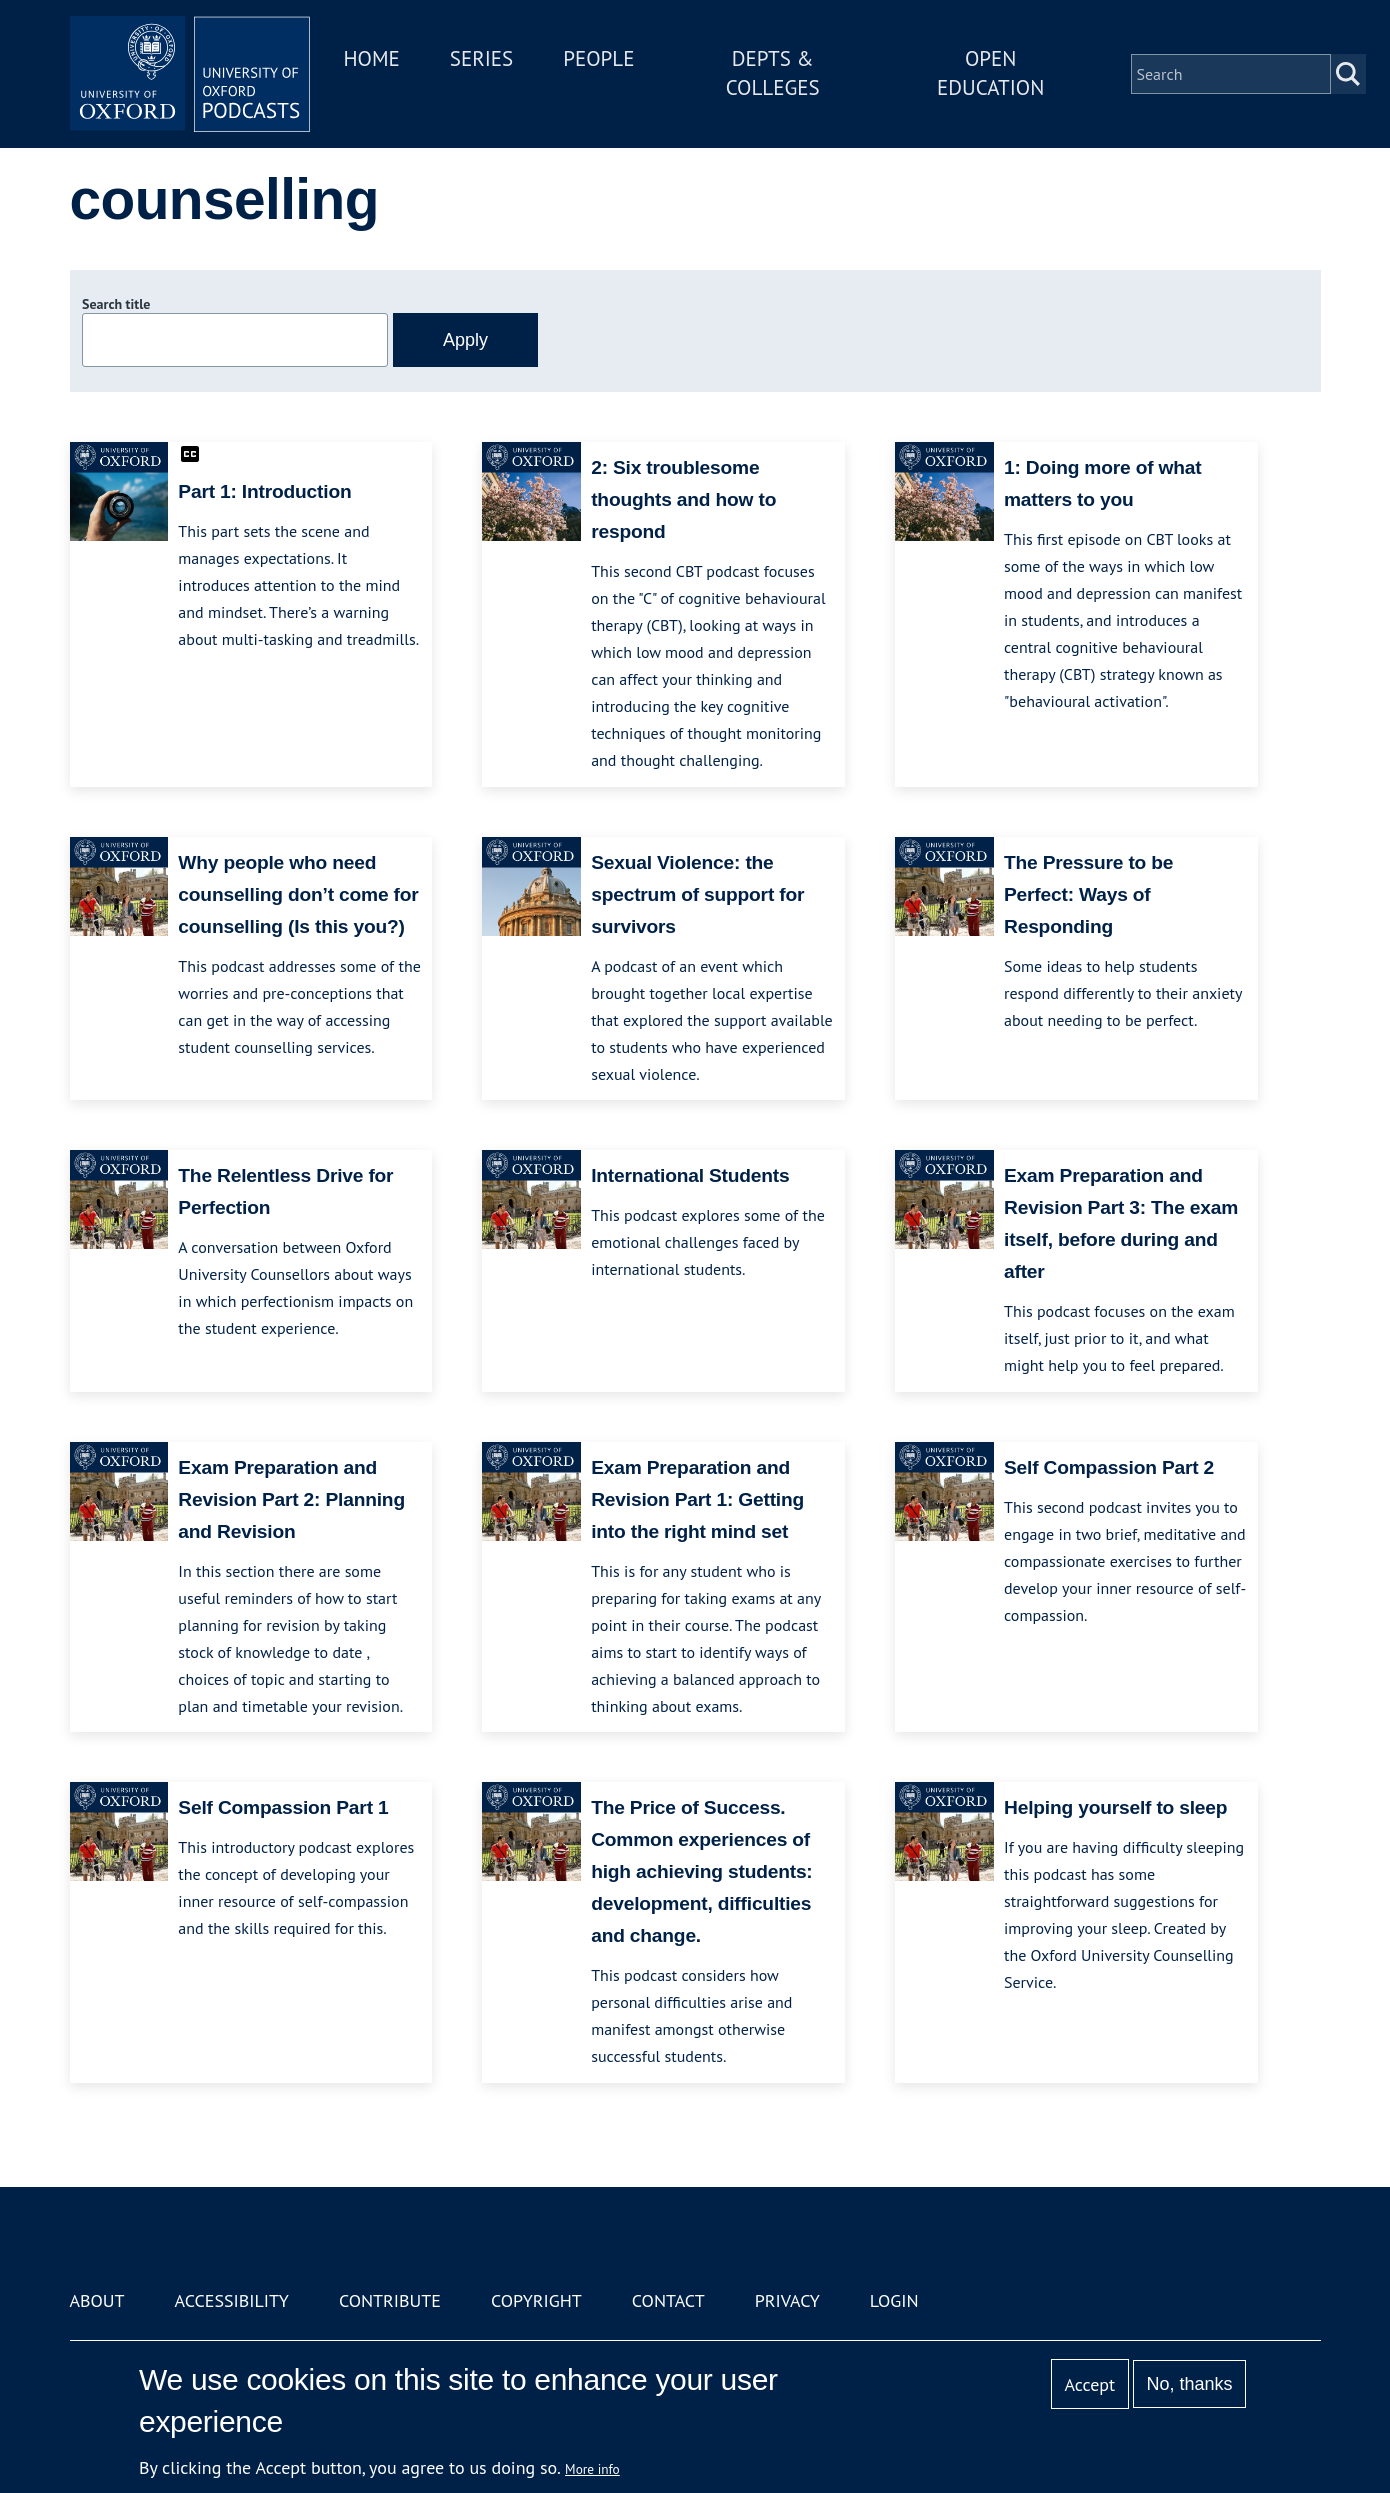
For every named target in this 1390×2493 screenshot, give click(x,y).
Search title (116, 304)
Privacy (787, 2300)
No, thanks (1189, 2384)
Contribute (390, 2300)
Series (481, 58)
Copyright (536, 2300)
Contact (668, 2300)
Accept (1089, 2384)
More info (592, 2469)
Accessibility (232, 2300)
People (598, 58)
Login (894, 2300)
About (97, 2300)
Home (372, 58)
